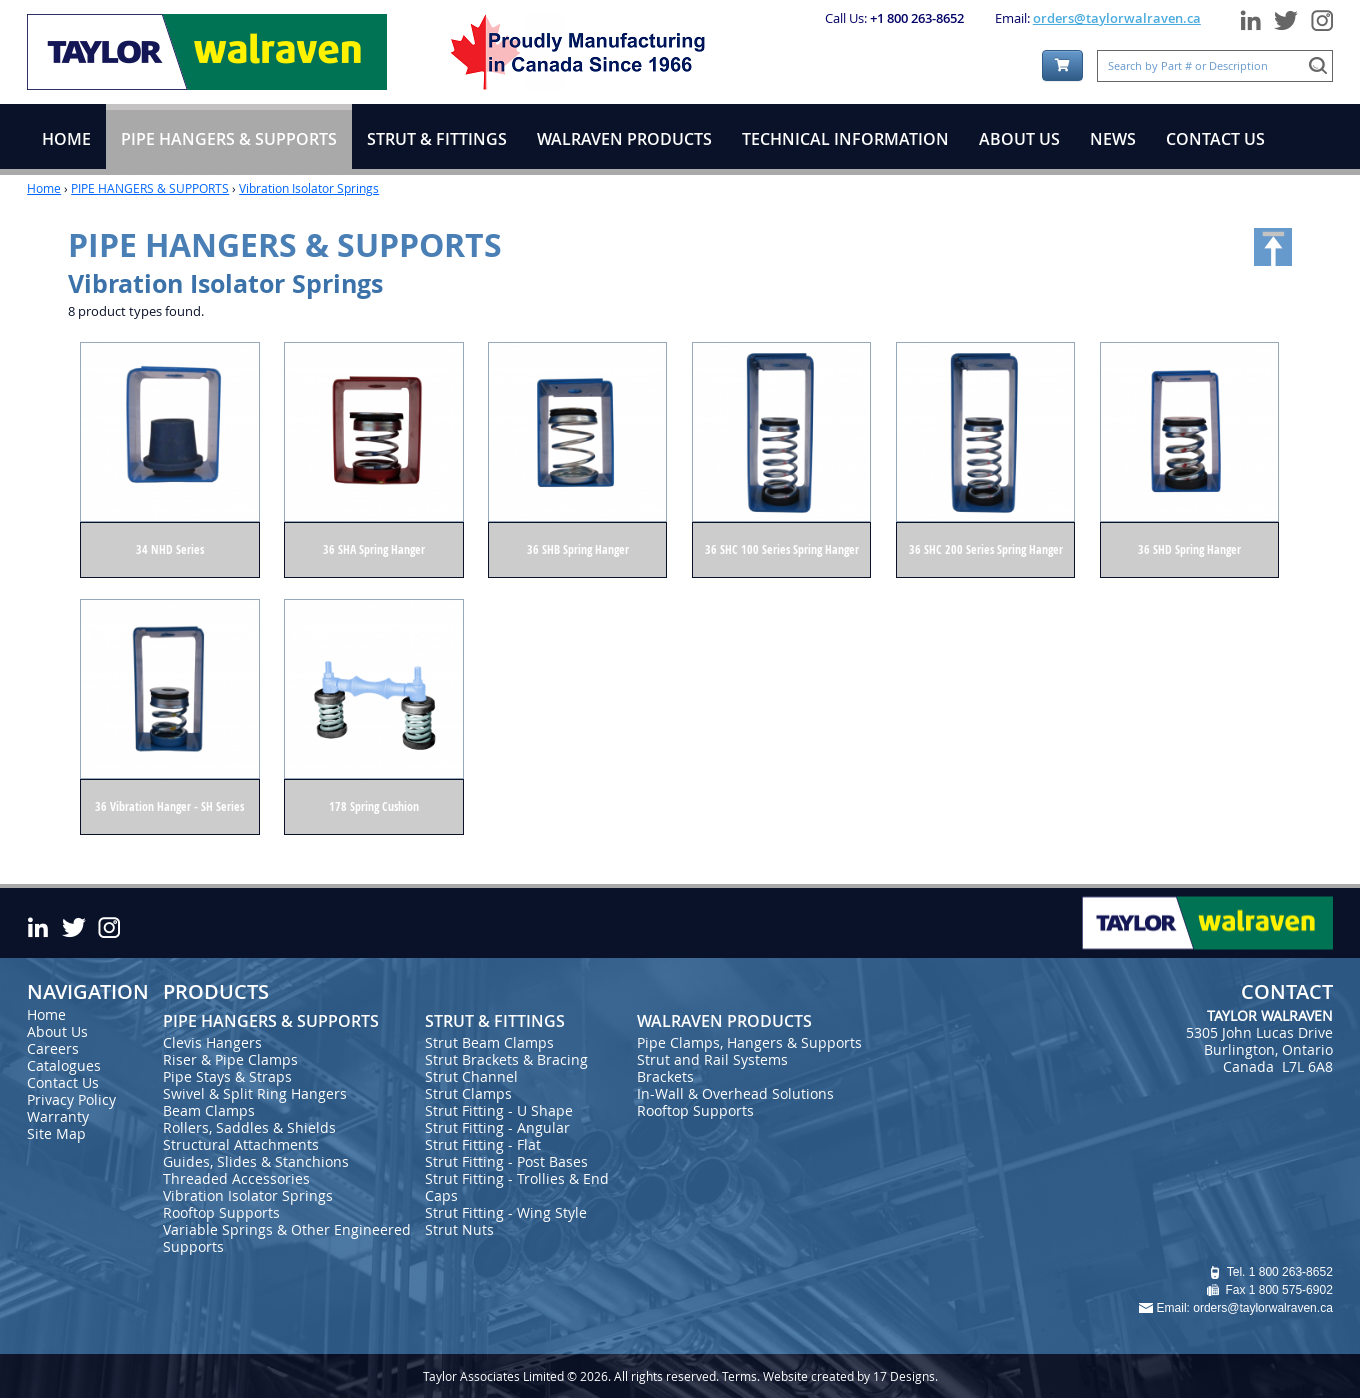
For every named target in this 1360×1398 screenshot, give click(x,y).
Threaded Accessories (236, 1178)
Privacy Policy (71, 1099)
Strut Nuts (459, 1229)
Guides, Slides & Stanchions (256, 1161)
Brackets (665, 1076)
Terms (739, 1376)
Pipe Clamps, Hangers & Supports (749, 1042)
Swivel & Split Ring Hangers (255, 1093)
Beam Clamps (209, 1110)
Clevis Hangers (212, 1042)
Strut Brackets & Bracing (506, 1059)
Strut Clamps (468, 1093)
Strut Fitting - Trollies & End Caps (517, 1187)
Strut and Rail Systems (712, 1059)
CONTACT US (1215, 139)
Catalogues (64, 1065)
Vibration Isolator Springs (309, 188)
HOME (66, 139)
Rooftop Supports (221, 1212)
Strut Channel (471, 1076)
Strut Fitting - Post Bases (506, 1161)
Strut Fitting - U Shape (499, 1110)
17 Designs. (905, 1376)
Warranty (58, 1116)
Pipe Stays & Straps (227, 1076)
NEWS (1113, 139)
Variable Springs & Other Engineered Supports (287, 1238)
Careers (53, 1048)
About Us (57, 1031)
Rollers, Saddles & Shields (249, 1127)
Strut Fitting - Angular (497, 1127)
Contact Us (63, 1082)
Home (44, 188)
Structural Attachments (241, 1144)
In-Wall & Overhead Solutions (735, 1093)
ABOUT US (1019, 139)
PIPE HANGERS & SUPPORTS (150, 188)
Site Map (56, 1133)
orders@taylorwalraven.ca (1117, 18)
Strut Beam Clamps (489, 1042)
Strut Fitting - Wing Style (506, 1212)
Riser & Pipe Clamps (230, 1059)
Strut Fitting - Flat (483, 1144)
